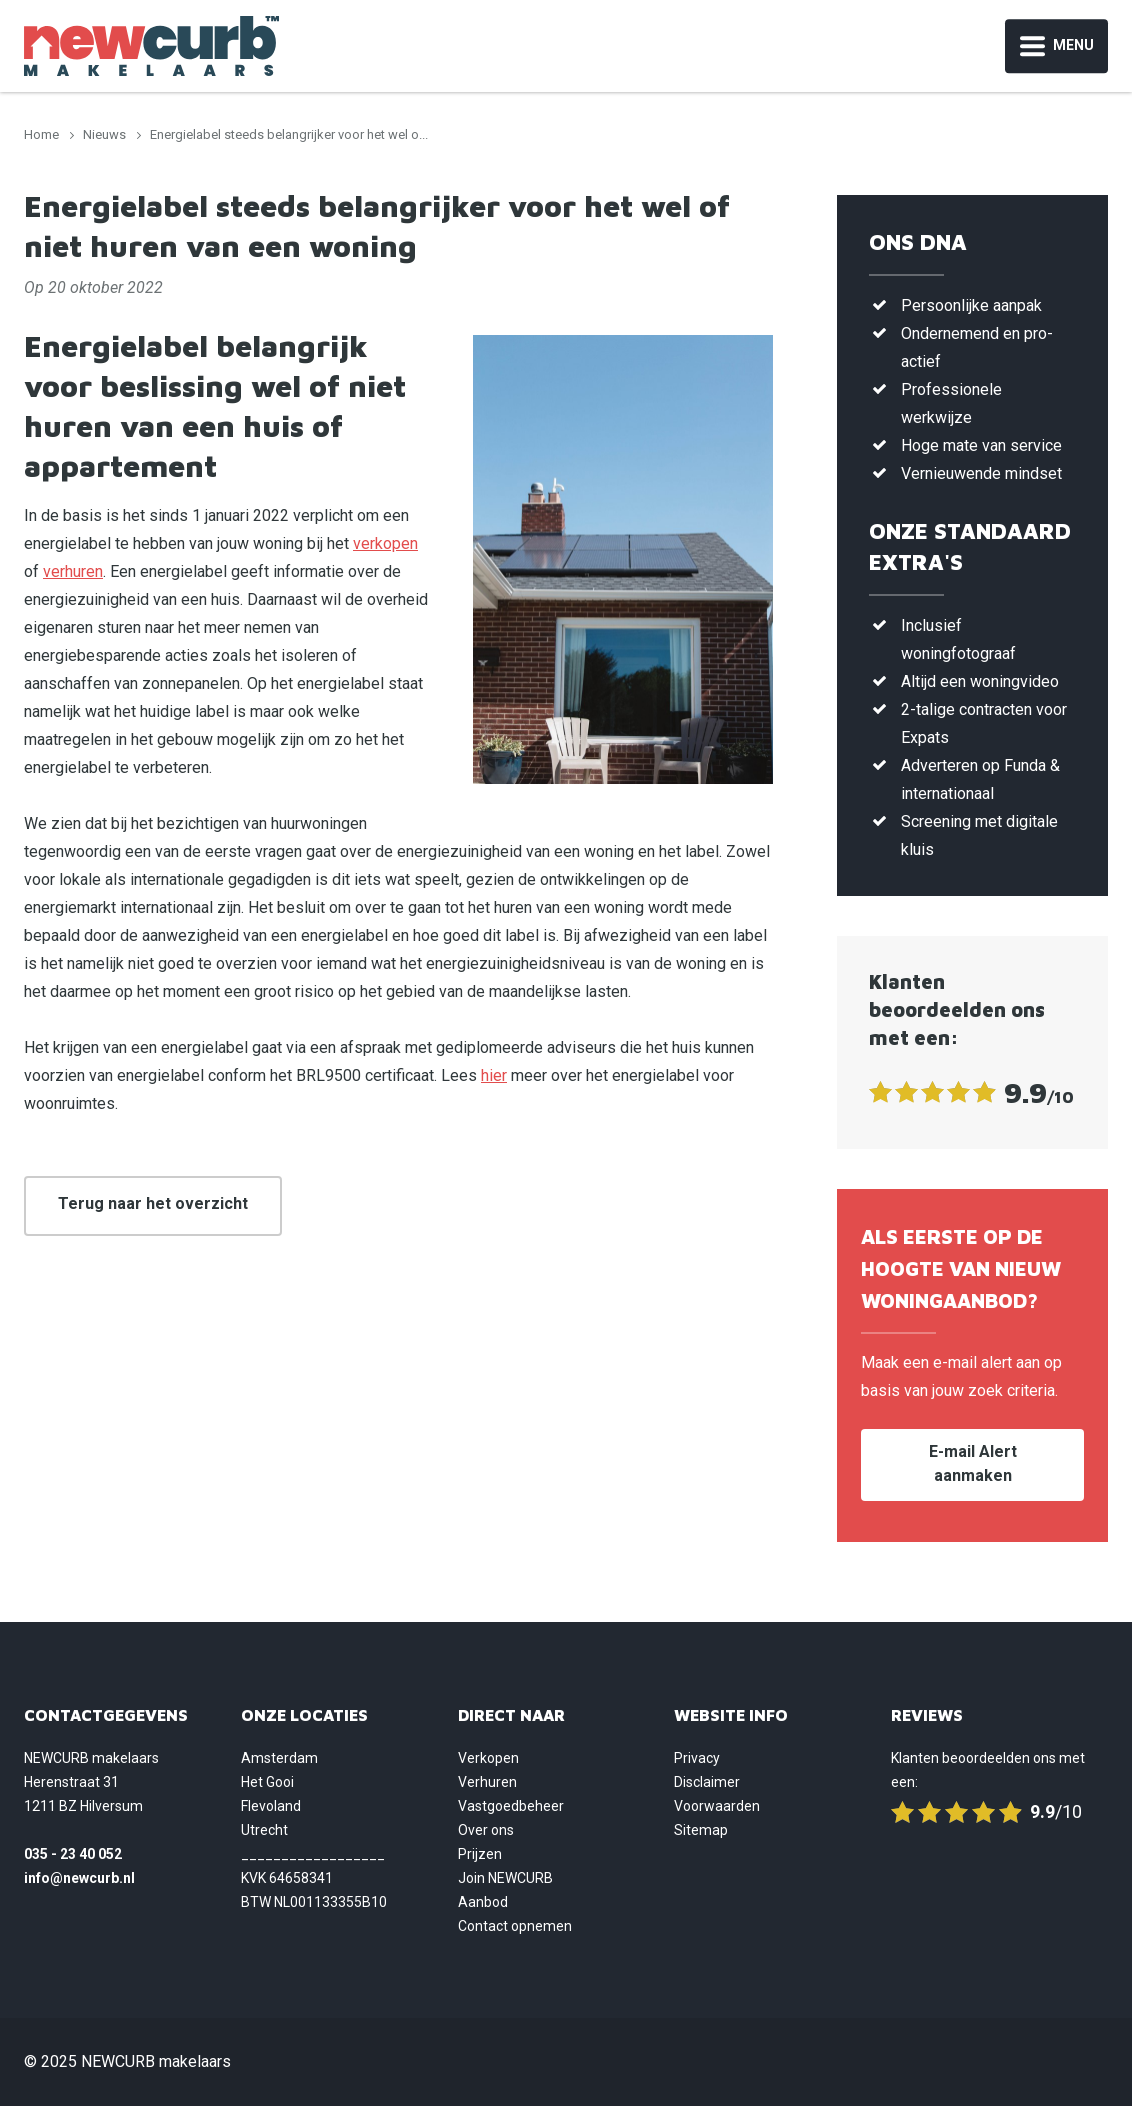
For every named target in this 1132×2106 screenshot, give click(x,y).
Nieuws (104, 134)
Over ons (486, 1830)
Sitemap (701, 1830)
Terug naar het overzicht (153, 1203)
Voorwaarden (717, 1806)
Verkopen (488, 1758)
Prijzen (480, 1854)
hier (494, 1075)
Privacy (697, 1758)
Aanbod (483, 1902)
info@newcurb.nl (79, 1878)
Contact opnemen (515, 1926)
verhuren (73, 571)
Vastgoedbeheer (511, 1806)
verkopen (385, 543)
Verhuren (487, 1782)
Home (41, 134)
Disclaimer (707, 1782)
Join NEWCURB (505, 1878)
